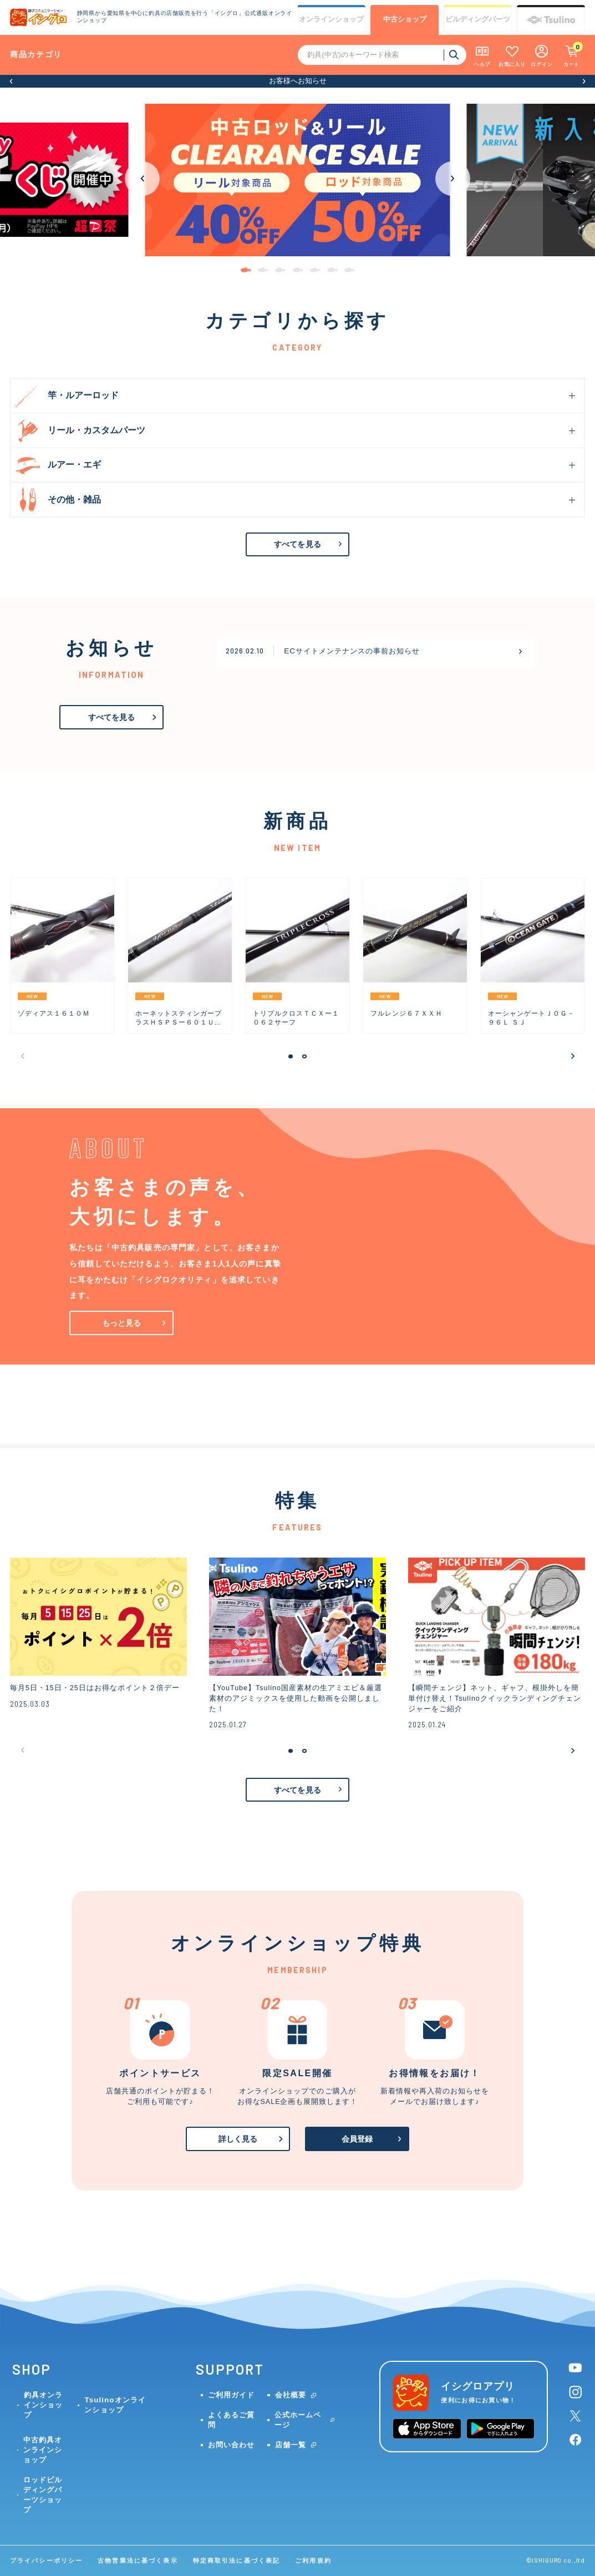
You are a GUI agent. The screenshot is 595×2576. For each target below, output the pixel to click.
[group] (62, 956)
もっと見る (121, 1323)
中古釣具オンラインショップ (42, 2450)
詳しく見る (238, 2138)
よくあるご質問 (231, 2420)
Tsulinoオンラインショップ (114, 2405)
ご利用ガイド (231, 2395)
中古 (404, 20)
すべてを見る (297, 544)
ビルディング (477, 20)
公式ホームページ (297, 2420)
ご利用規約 (313, 2560)
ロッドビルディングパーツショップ (42, 2495)
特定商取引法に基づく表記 (237, 2560)
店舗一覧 (290, 2445)
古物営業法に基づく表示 (138, 2560)
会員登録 (357, 2138)
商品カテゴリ (36, 54)
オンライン (331, 20)
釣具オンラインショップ (43, 2405)
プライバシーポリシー (46, 2560)
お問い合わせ (231, 2445)
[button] (11, 81)
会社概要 (290, 2395)
